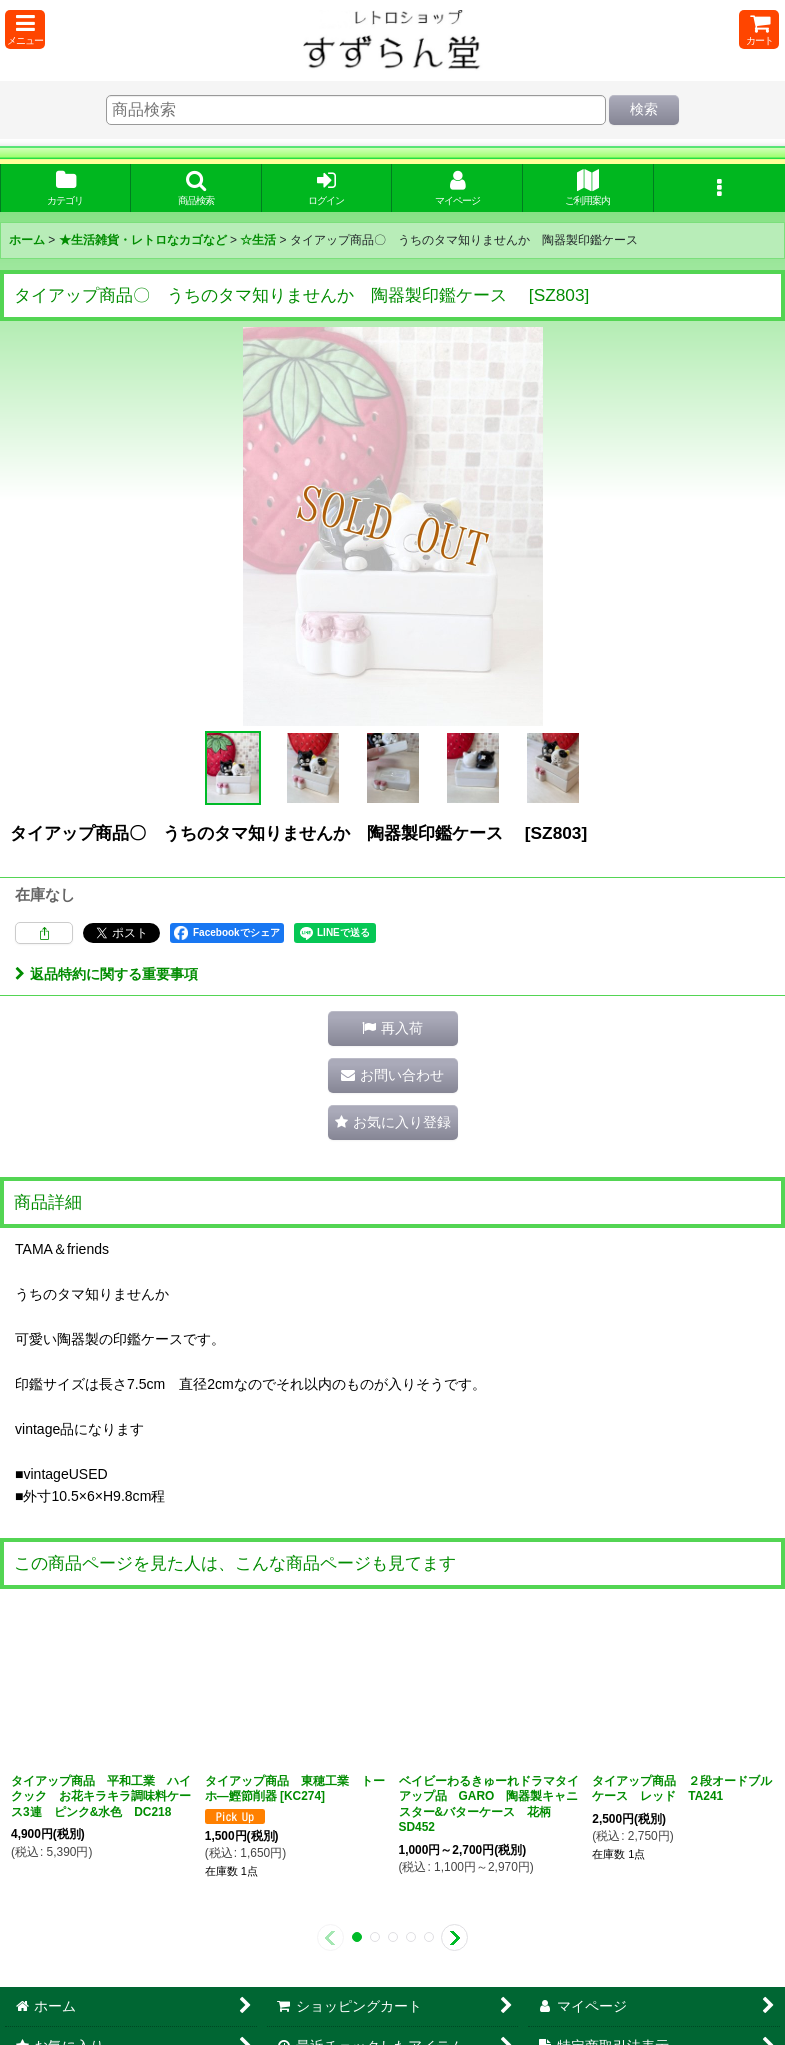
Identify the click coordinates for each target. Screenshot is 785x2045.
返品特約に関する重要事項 (106, 974)
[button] (25, 29)
